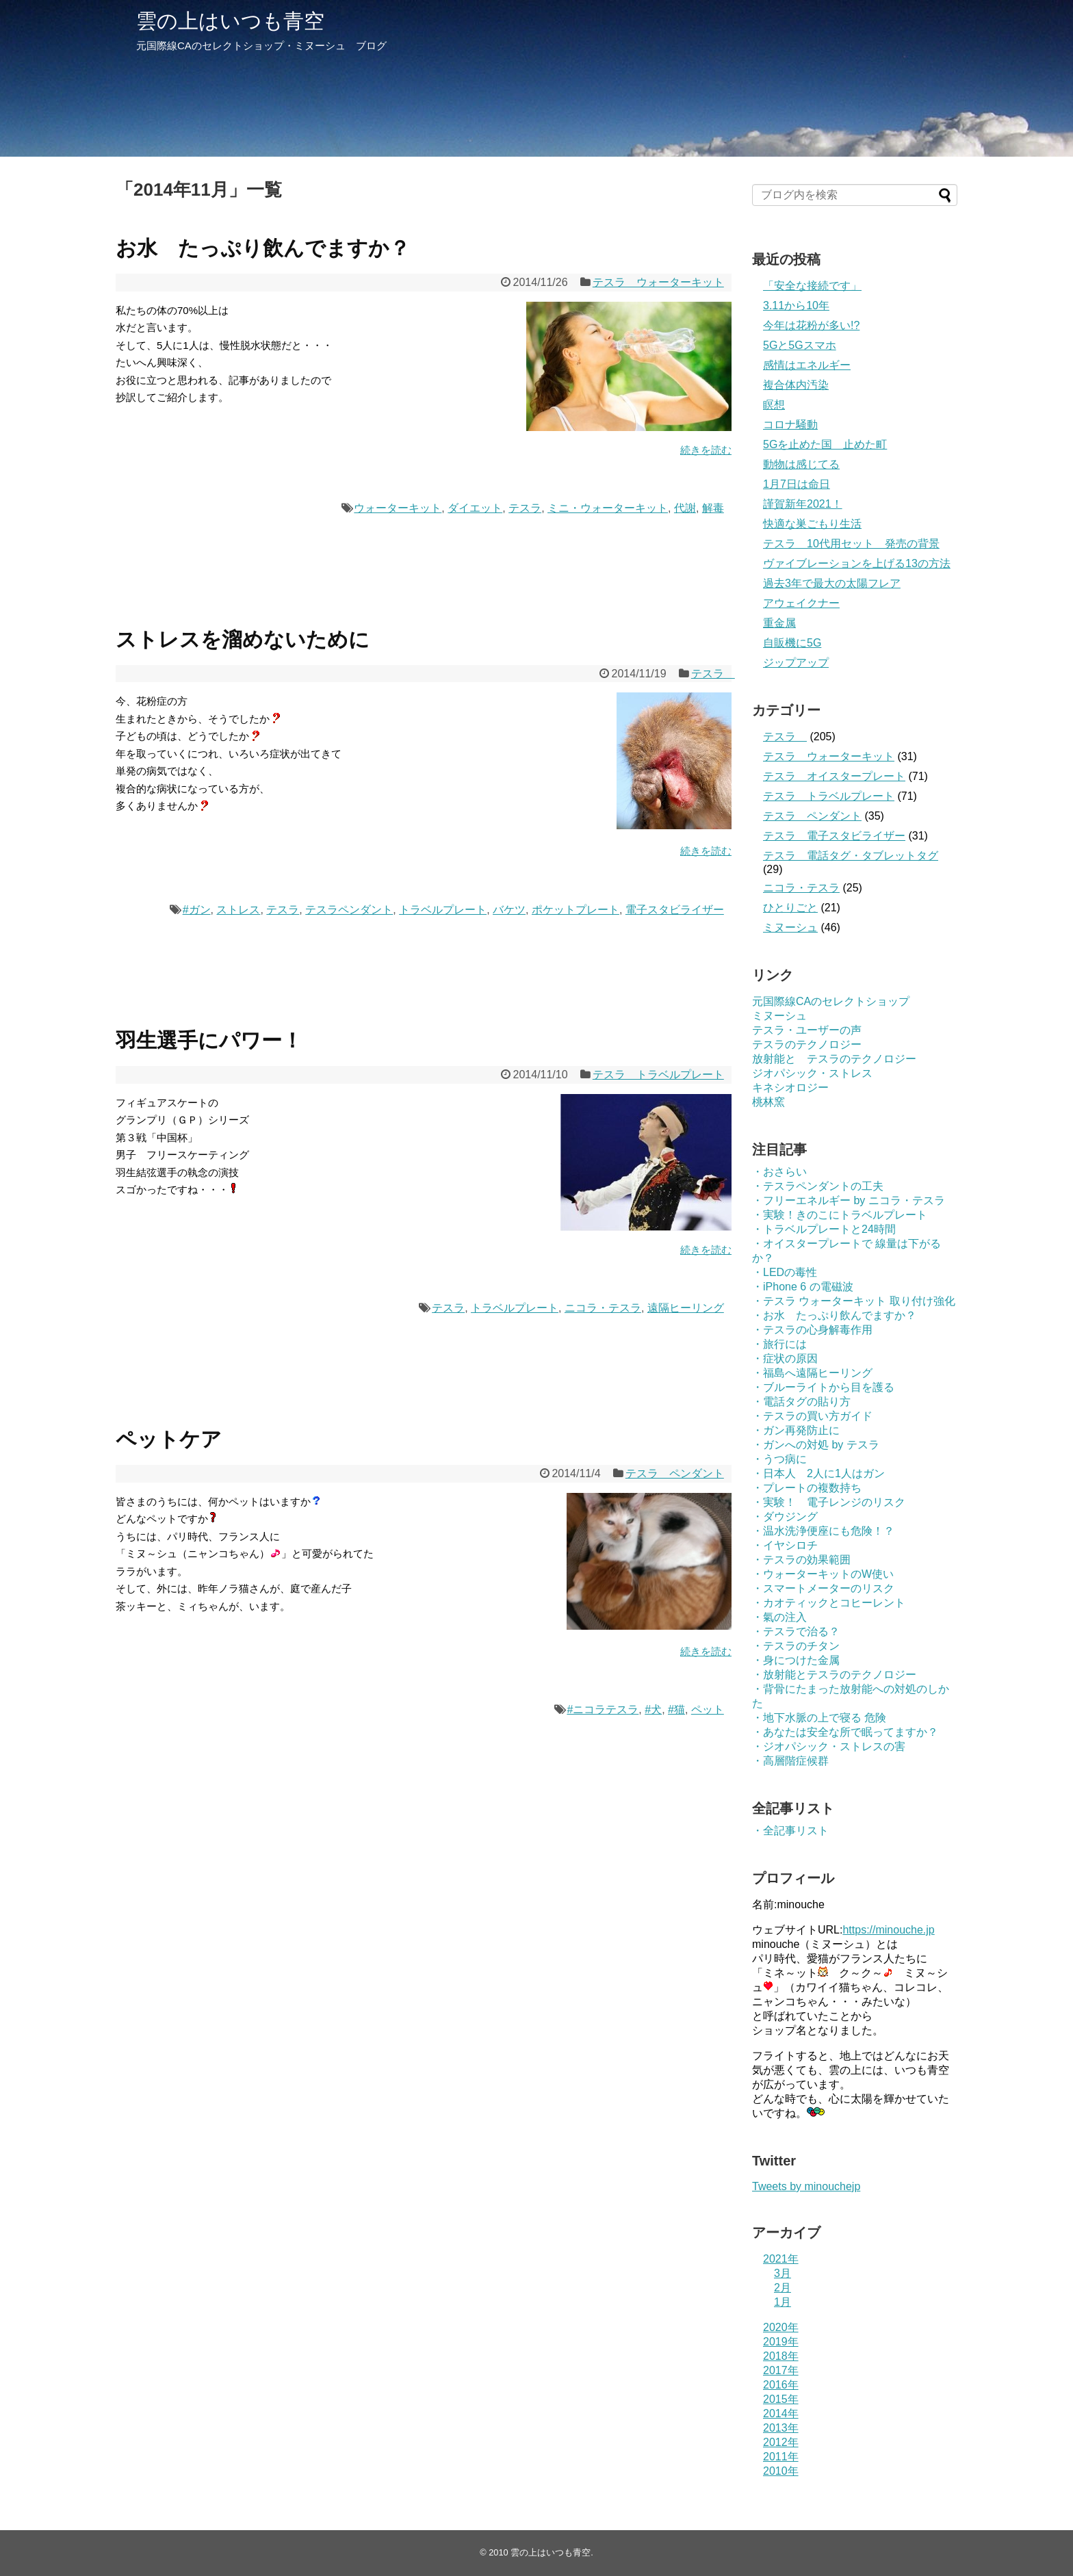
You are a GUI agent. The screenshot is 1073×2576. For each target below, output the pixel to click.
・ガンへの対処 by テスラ (815, 1444)
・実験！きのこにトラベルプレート (839, 1215)
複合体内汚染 (796, 385)
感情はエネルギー (807, 365)
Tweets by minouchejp (806, 2186)
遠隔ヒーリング (685, 1308)
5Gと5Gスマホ (799, 345)
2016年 (781, 2385)
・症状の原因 (785, 1358)
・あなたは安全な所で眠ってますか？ (845, 1732)
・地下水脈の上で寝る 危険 (819, 1717)
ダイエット (475, 508)
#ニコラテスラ (602, 1709)
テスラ (524, 508)
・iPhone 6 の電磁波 (802, 1286)
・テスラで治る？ (796, 1631)
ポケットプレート (575, 909)
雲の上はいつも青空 (230, 21)
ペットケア (169, 1439)
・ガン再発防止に (796, 1430)
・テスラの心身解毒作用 (812, 1330)
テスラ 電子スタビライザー (834, 836)
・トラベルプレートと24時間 (824, 1229)
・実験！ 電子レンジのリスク (828, 1502)
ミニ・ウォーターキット (607, 508)
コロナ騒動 (790, 424)
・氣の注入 (779, 1617)
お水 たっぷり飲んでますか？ (263, 248)
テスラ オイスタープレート (834, 776)
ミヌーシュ (790, 927)
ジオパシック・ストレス (812, 1073)
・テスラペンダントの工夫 (817, 1186)
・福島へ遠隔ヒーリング (812, 1373)
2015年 (781, 2399)
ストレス (238, 909)
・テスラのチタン (796, 1646)
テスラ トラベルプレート (658, 1074)
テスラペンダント (349, 909)
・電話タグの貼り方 (801, 1401)
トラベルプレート (443, 909)
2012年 (781, 2442)
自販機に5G (792, 643)
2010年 (781, 2471)
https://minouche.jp (888, 1930)
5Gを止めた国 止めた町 (825, 444)
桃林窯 (768, 1102)
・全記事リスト (790, 1830)
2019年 (781, 2341)
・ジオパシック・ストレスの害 (828, 1746)
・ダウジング (785, 1516)
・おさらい (779, 1172)
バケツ (509, 909)
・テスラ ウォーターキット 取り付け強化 (853, 1301)
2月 (782, 2287)
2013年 (781, 2428)
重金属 (779, 623)
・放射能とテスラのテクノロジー (834, 1674)
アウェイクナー (801, 603)
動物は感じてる (801, 464)
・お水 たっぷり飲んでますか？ (834, 1315)
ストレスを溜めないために (243, 639)
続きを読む (706, 450)
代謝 (685, 508)
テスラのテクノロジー (807, 1044)
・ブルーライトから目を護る (823, 1387)
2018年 (781, 2356)
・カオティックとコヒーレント (828, 1603)
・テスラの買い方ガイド (812, 1416)
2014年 (781, 2413)
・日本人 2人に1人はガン (818, 1473)
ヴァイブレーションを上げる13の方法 (857, 563)
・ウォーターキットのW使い (823, 1574)
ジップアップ (796, 662)
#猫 (676, 1709)
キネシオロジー (790, 1087)
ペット (707, 1709)
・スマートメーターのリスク (823, 1588)
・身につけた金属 (796, 1660)
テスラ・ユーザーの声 (807, 1030)
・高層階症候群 (790, 1761)
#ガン (197, 909)
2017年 (781, 2370)
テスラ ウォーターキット (658, 282)
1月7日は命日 (796, 484)
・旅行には (779, 1344)
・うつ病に (779, 1459)
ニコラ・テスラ (603, 1308)
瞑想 (774, 405)
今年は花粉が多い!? (811, 325)
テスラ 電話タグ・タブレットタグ (850, 855)
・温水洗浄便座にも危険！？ (823, 1531)
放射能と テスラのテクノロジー (834, 1059)
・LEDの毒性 (784, 1272)
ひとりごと (790, 907)
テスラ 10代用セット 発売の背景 (851, 543)
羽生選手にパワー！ (209, 1040)
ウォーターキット (397, 508)
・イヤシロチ (785, 1545)
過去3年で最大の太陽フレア (832, 583)
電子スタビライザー (674, 909)
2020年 (781, 2327)
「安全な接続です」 (812, 285)
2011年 (781, 2456)
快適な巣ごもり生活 (812, 524)
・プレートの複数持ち (807, 1488)
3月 (782, 2273)
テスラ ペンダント (674, 1473)
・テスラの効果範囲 (801, 1559)
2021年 (781, 2259)
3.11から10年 (796, 305)
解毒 (713, 508)
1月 (782, 2302)
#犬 (653, 1709)
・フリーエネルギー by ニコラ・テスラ (848, 1200)
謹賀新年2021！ (802, 504)
